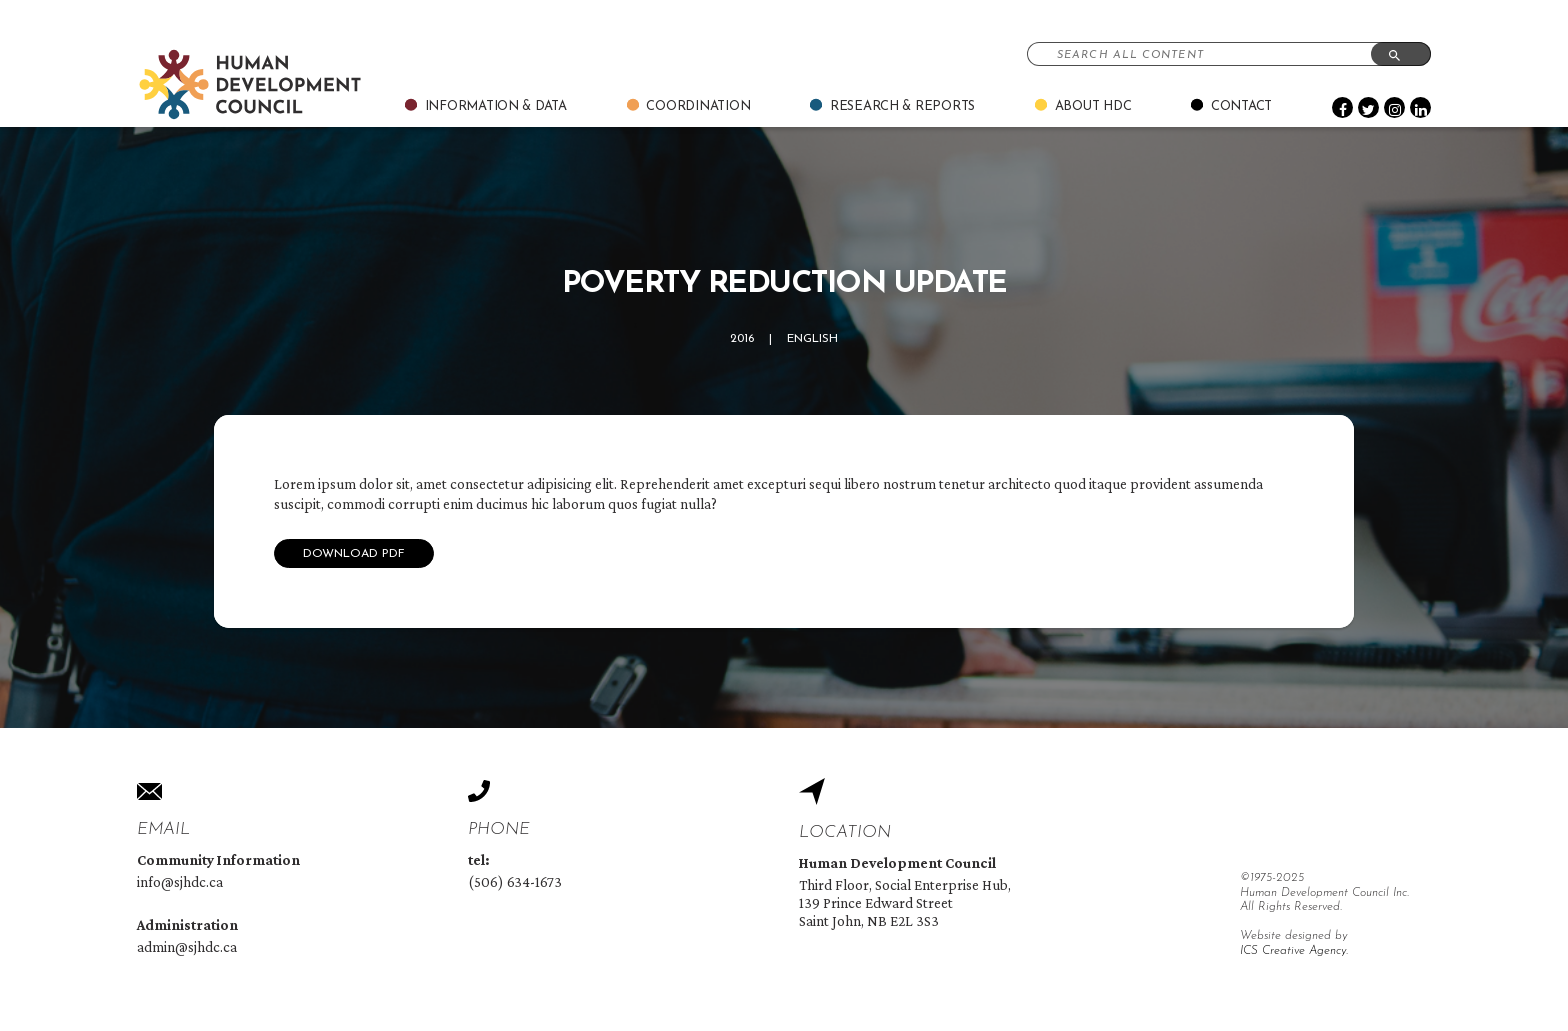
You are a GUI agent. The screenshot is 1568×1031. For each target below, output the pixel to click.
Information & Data (496, 106)
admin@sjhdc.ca (187, 947)
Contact (1241, 106)
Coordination (698, 106)
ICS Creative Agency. (1294, 951)
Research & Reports (902, 106)
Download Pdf (354, 554)
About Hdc (1093, 106)
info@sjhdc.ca (180, 882)
